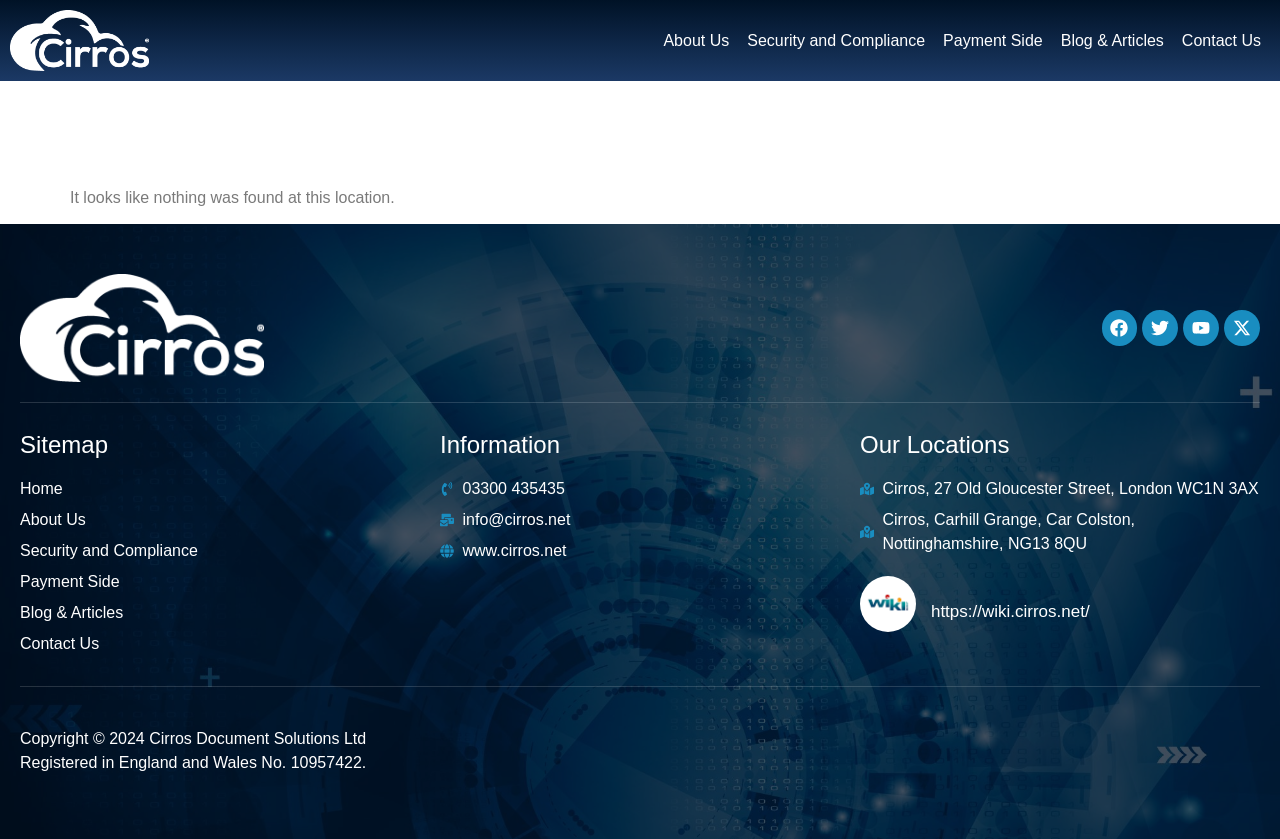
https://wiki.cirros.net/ (1010, 611)
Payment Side (993, 40)
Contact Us (1221, 40)
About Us (696, 40)
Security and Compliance (836, 40)
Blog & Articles (1112, 40)
